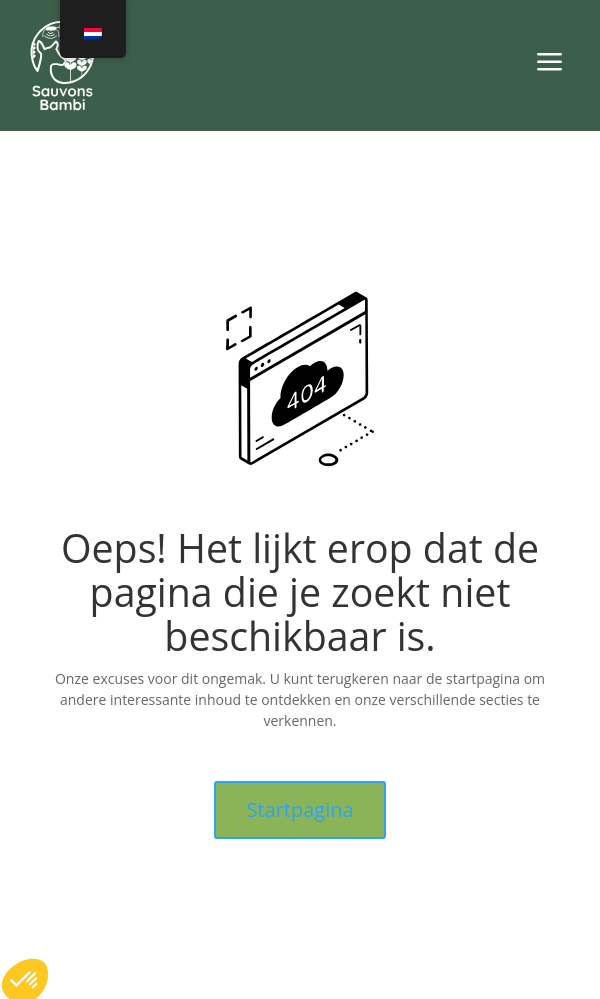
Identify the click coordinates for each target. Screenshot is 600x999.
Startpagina (299, 809)
